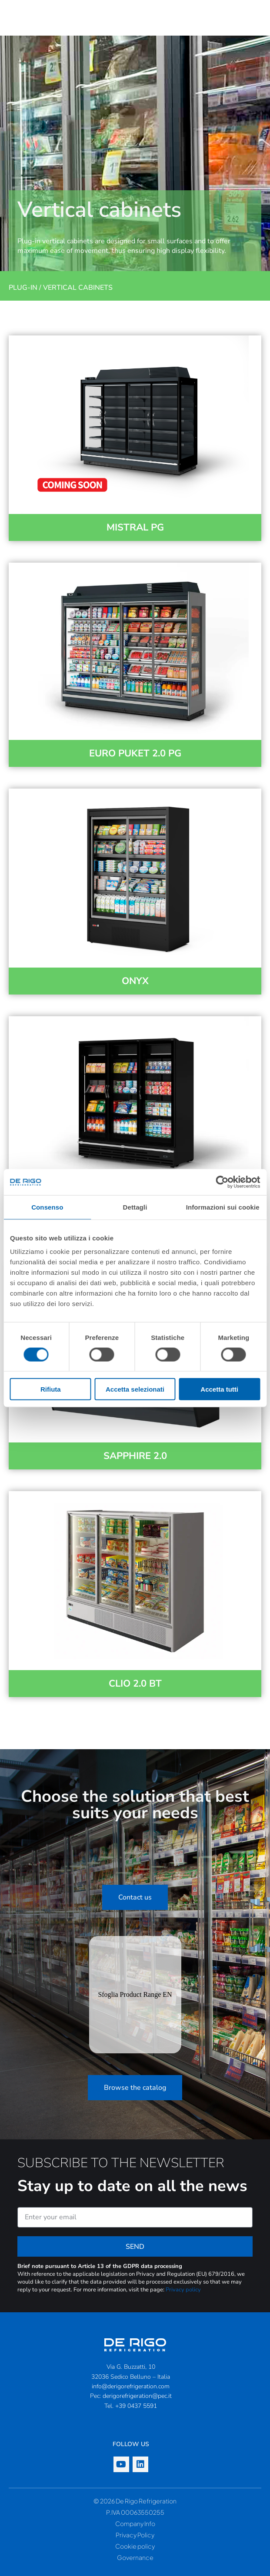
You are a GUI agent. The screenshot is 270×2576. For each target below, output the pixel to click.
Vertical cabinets (78, 287)
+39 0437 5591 (136, 2406)
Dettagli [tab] (135, 1206)
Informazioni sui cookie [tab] (223, 1206)
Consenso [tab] (47, 1206)
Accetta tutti (219, 1389)
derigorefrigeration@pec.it (137, 2396)
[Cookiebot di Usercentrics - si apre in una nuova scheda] (222, 1181)
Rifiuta (50, 1389)
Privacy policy (183, 2290)
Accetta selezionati (135, 1389)
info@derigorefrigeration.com (131, 2386)
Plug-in (23, 287)
